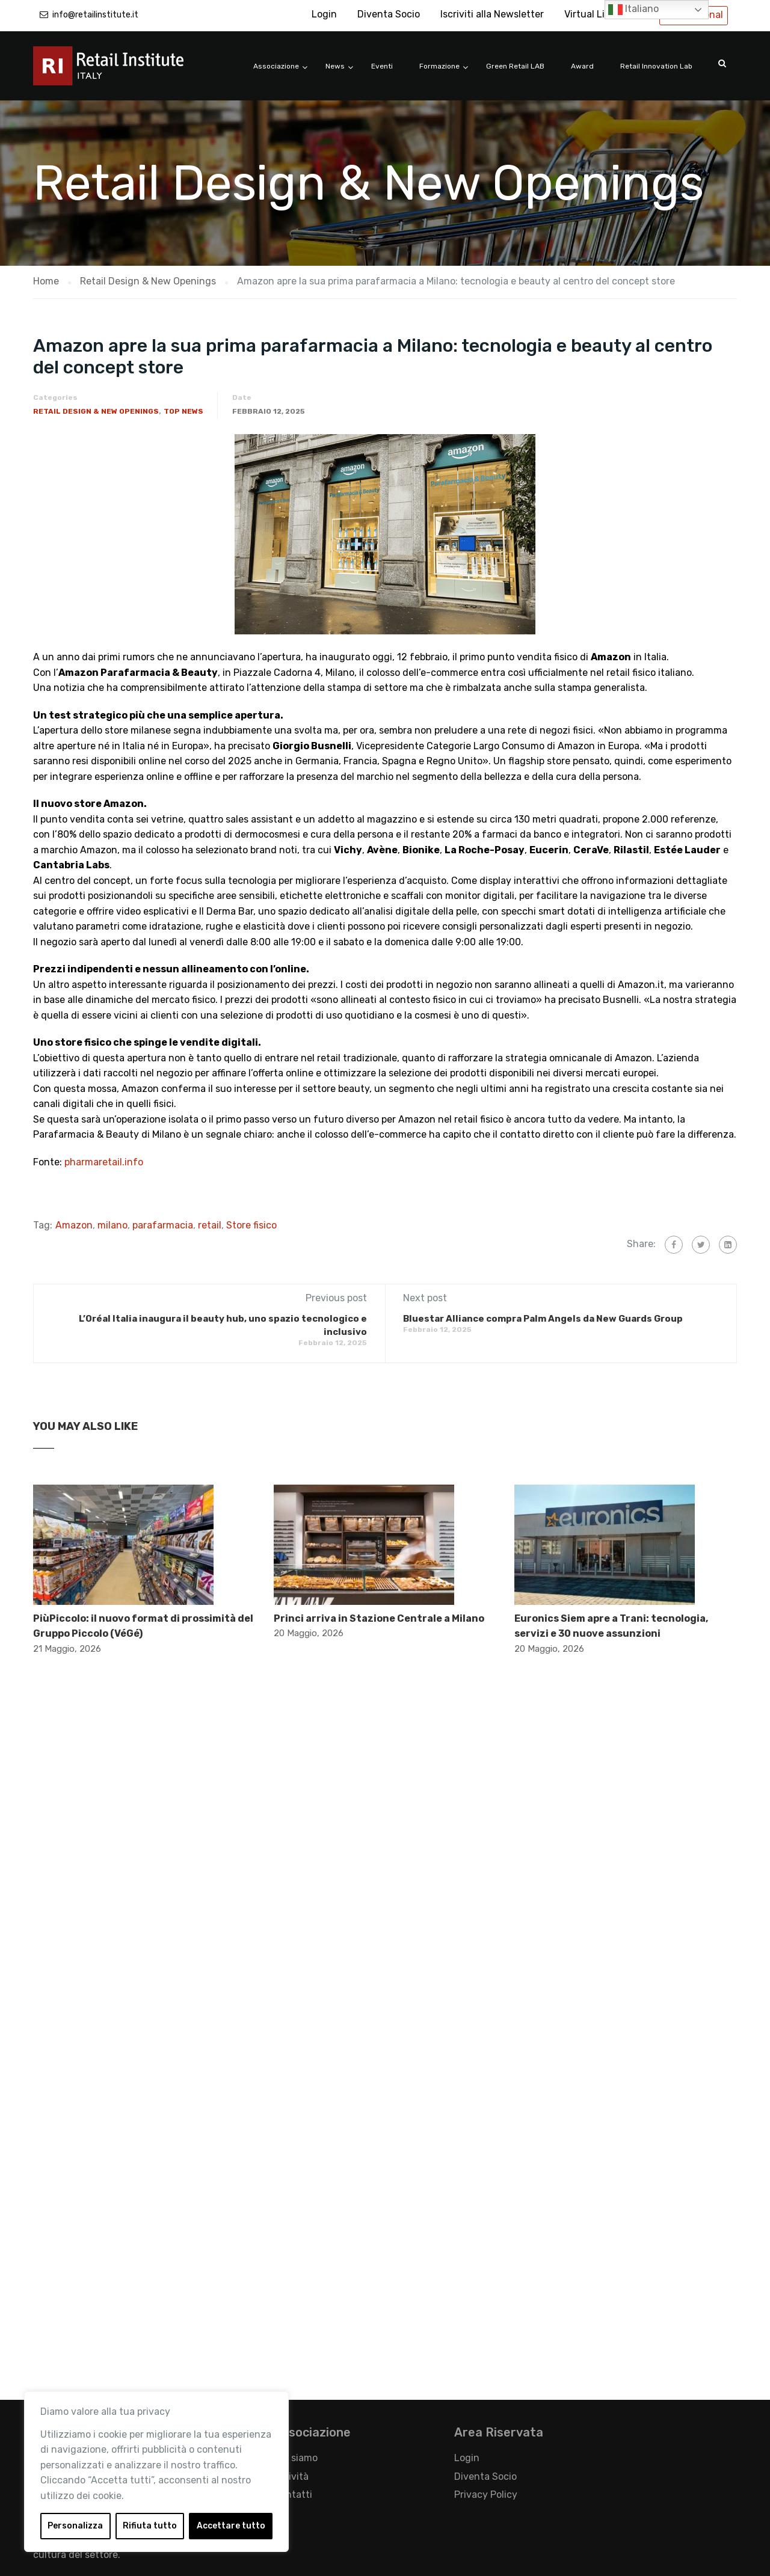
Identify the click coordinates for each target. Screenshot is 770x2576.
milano (112, 1225)
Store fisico (251, 1225)
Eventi (382, 66)
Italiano (633, 9)
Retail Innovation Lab (656, 66)
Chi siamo (296, 2458)
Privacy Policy (485, 2494)
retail (209, 1225)
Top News (183, 411)
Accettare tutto (231, 2526)
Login (324, 14)
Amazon (74, 1225)
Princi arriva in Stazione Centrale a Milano (379, 1618)
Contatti (293, 2494)
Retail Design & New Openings (96, 411)
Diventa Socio (388, 14)
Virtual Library (596, 14)
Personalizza (75, 2526)
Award (582, 66)
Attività (291, 2476)
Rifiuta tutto (150, 2526)
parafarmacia (162, 1225)
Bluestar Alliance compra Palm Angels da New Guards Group (543, 1318)
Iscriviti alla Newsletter (492, 14)
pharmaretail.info (103, 1162)
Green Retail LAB (515, 66)
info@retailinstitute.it (95, 15)
